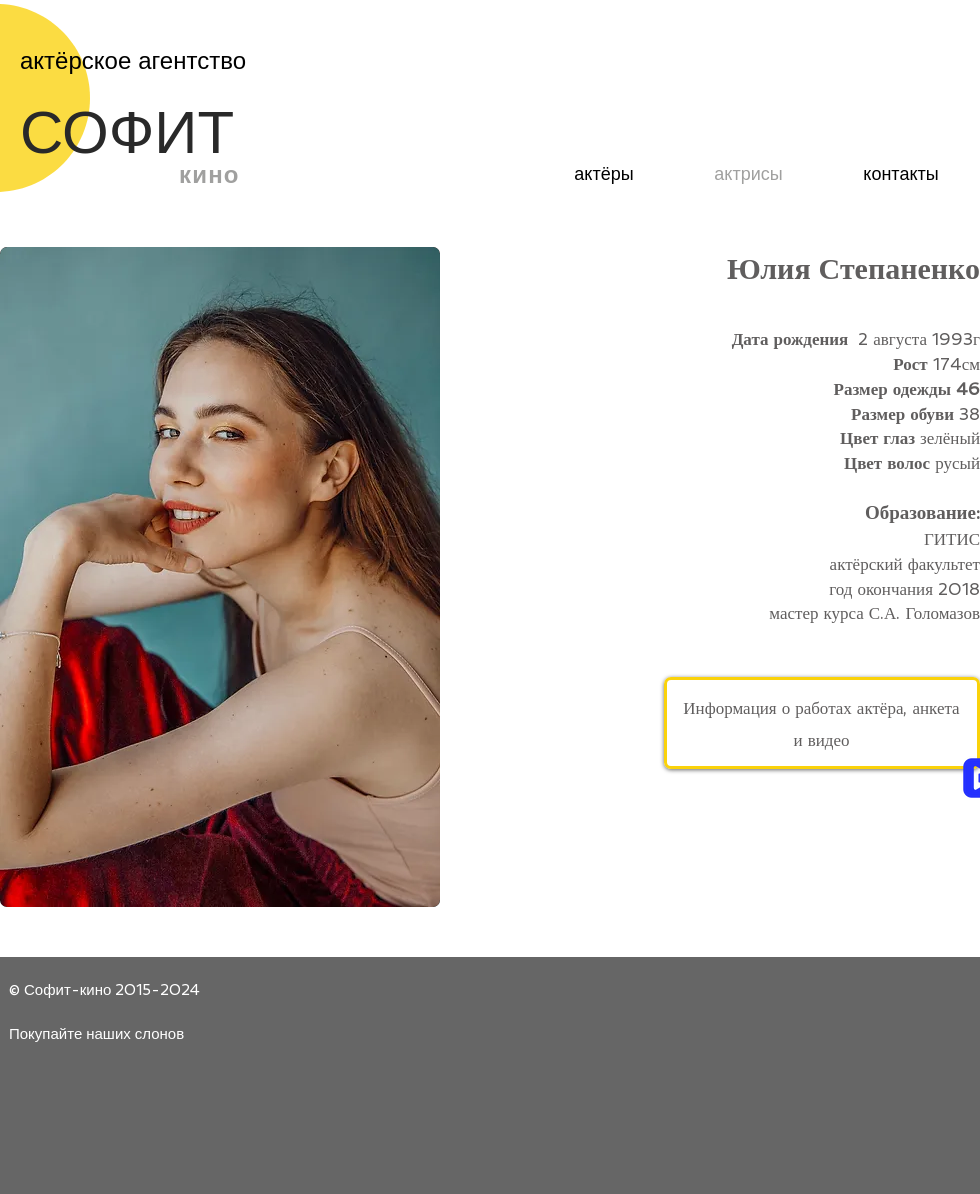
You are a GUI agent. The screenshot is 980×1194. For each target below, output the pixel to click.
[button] (220, 577)
